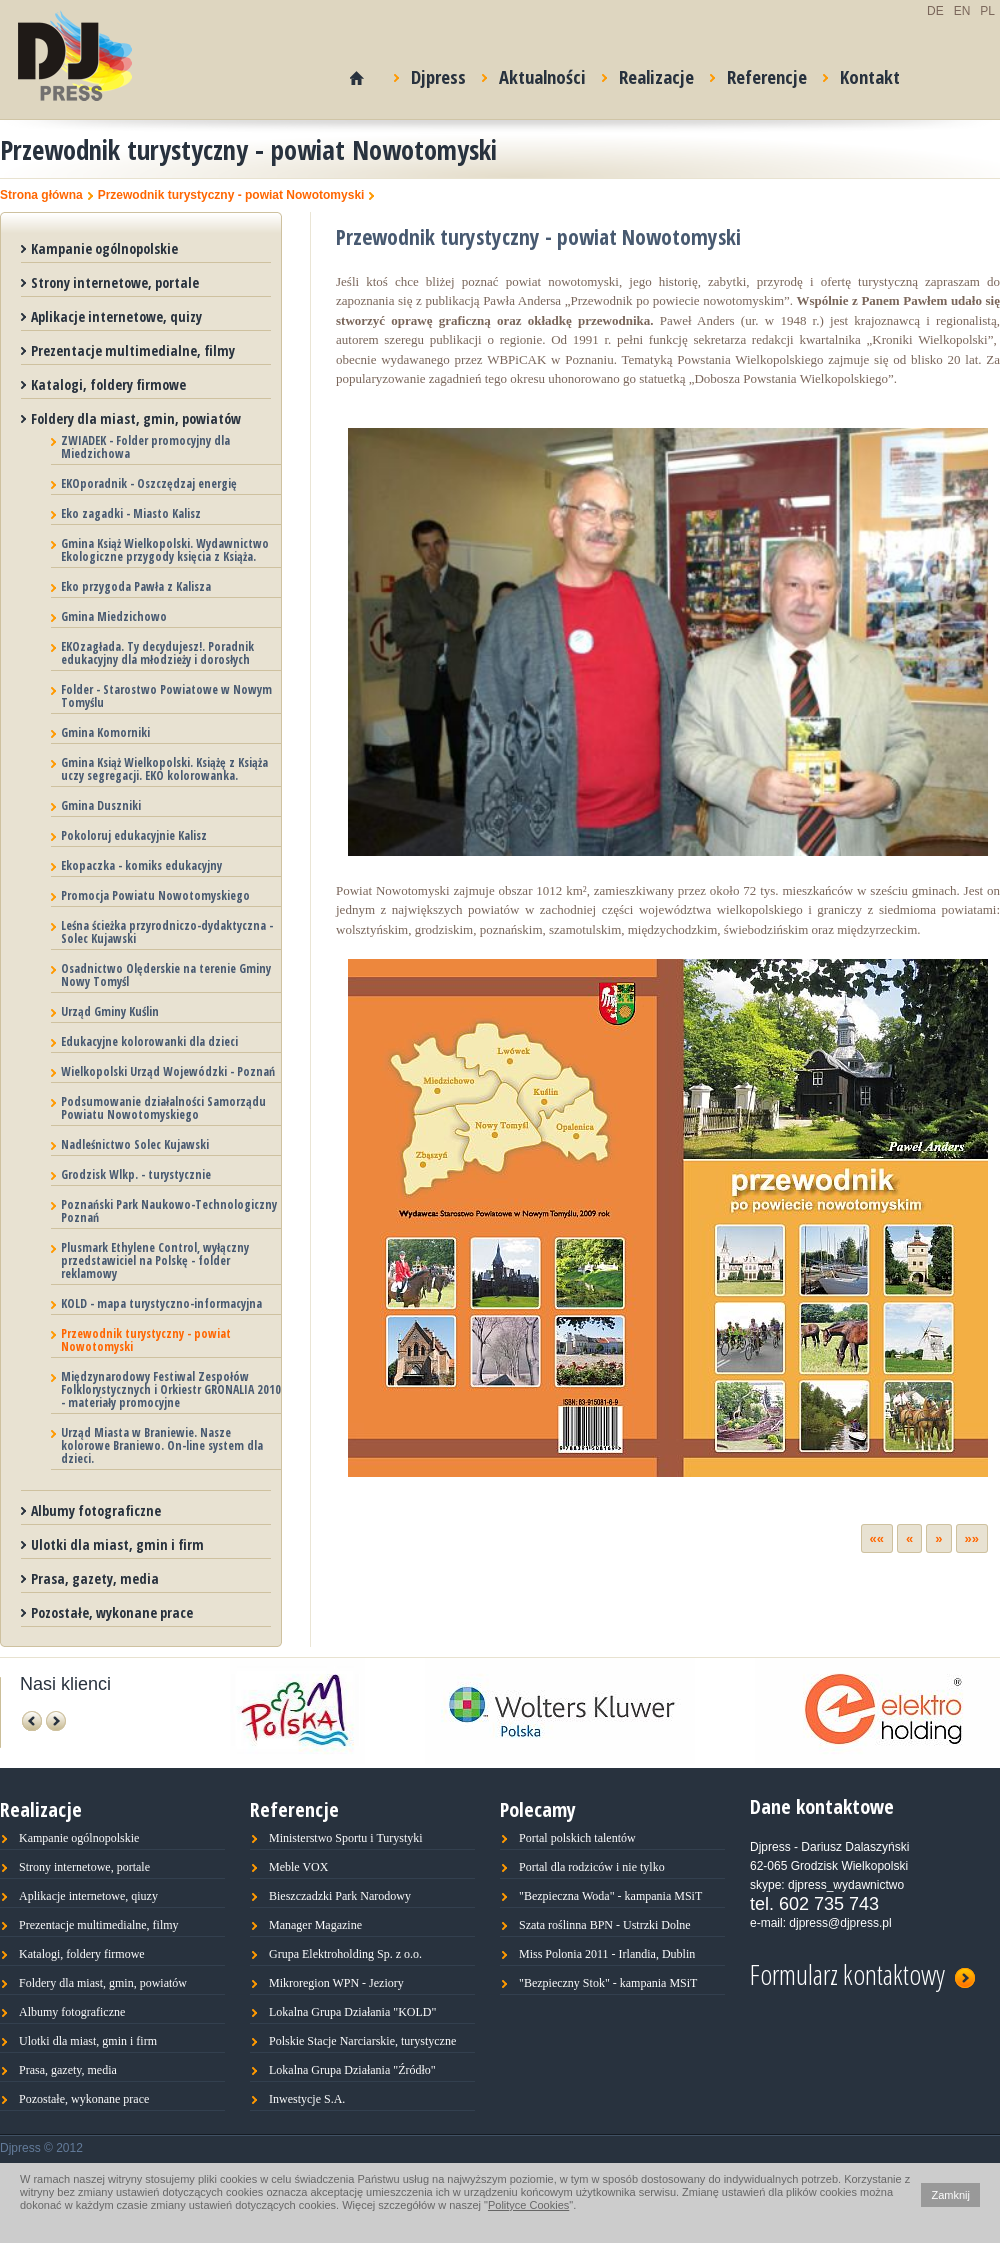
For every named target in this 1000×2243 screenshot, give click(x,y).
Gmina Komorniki (105, 732)
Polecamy (538, 1809)
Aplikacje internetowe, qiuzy (88, 1896)
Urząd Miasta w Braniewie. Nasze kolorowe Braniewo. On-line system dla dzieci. (162, 1445)
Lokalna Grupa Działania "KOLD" (352, 2012)
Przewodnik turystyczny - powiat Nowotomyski (231, 195)
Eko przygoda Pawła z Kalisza (136, 586)
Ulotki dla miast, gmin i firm (117, 1544)
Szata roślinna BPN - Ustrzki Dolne (605, 1925)
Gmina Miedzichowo (114, 616)
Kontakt (861, 73)
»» (972, 1538)
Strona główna (41, 195)
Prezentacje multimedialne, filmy (133, 350)
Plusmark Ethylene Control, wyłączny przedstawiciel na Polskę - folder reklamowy (155, 1260)
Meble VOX (298, 1867)
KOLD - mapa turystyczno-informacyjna (161, 1303)
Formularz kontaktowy (862, 1971)
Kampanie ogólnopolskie (104, 248)
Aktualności (534, 73)
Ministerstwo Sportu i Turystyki (346, 1838)
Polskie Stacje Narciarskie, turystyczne (362, 2041)
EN (962, 11)
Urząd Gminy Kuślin (110, 1011)
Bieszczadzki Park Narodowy (340, 1896)
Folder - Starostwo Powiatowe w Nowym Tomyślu (166, 696)
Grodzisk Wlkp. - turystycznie (136, 1174)
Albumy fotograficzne (96, 1510)
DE (935, 11)
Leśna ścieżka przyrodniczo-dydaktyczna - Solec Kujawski (167, 932)
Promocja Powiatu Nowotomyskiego (155, 895)
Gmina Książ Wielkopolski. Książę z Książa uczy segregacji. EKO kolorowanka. (164, 769)
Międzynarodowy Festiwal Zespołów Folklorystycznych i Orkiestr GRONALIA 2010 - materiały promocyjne (171, 1389)
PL (987, 11)
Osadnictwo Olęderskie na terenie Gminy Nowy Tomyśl (166, 975)
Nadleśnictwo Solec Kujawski (135, 1144)
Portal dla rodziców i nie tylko (592, 1867)
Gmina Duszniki (101, 805)
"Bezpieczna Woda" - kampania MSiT (610, 1896)
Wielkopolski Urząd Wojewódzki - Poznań (168, 1071)
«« (877, 1538)
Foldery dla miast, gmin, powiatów (136, 418)
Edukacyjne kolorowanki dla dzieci (149, 1041)
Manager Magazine (315, 1925)
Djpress (430, 73)
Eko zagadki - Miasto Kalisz (131, 513)
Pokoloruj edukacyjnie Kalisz (134, 835)
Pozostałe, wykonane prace (112, 1612)
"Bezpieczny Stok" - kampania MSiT (608, 1983)
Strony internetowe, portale (115, 282)
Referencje (758, 73)
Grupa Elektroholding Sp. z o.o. (345, 1954)
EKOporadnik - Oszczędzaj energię (149, 483)
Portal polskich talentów (577, 1838)
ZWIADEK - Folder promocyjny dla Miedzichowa (145, 447)
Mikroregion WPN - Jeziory (336, 1983)
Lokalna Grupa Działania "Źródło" (352, 2070)
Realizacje (648, 73)
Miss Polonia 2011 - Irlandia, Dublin (607, 1954)
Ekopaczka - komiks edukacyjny (141, 865)
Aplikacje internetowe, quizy (116, 316)
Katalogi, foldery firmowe (108, 384)
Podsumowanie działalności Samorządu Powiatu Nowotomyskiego (163, 1108)
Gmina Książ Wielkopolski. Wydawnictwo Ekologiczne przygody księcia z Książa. (165, 550)
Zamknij (950, 2195)
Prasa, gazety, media (95, 1578)
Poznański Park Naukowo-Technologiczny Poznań (169, 1211)
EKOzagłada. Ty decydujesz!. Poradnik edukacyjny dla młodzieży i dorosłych (157, 653)
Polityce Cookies (528, 2205)
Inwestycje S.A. (307, 2099)
